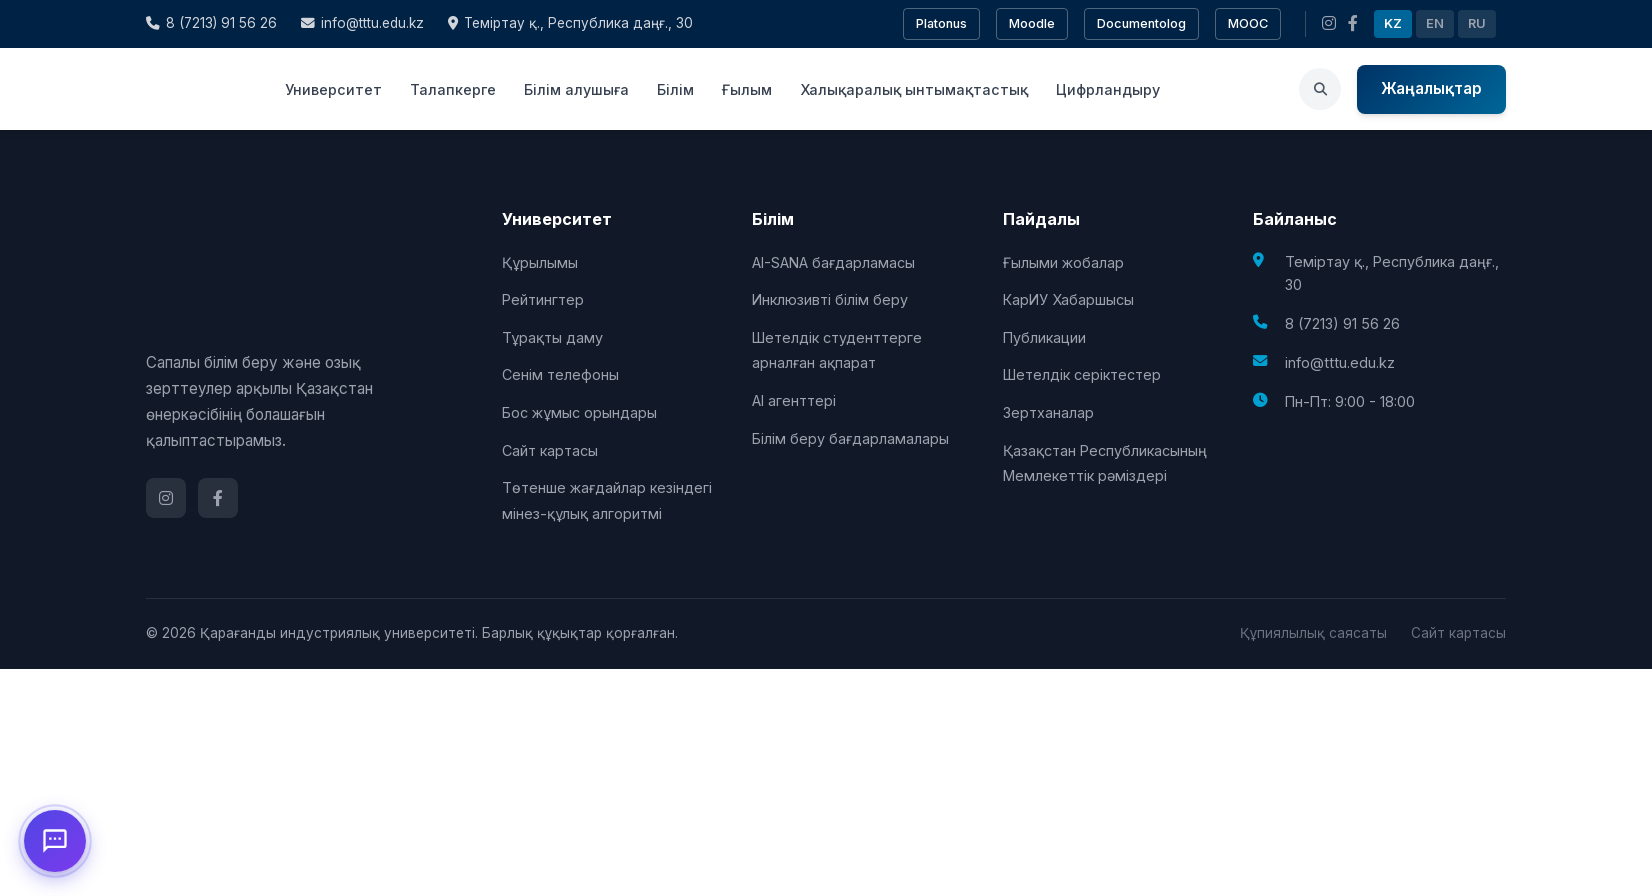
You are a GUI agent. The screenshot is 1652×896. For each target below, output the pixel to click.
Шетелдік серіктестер (1082, 374)
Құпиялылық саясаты (1313, 633)
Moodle (1032, 23)
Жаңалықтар (1431, 88)
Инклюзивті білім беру (830, 299)
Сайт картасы (550, 450)
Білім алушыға (576, 89)
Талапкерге (453, 89)
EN (1435, 23)
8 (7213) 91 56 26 (211, 23)
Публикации (1044, 337)
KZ (1393, 23)
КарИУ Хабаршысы (1068, 299)
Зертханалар (1048, 412)
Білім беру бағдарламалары (850, 438)
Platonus (941, 23)
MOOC (1248, 23)
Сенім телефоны (560, 374)
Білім (675, 89)
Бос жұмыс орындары (579, 412)
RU (1477, 23)
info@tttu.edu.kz (362, 23)
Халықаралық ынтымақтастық (914, 89)
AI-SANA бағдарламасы (833, 262)
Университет (333, 89)
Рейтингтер (543, 299)
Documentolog (1141, 23)
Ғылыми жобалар (1063, 262)
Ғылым (747, 89)
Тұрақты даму (552, 337)
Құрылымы (540, 262)
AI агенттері (794, 400)
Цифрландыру (1108, 89)
